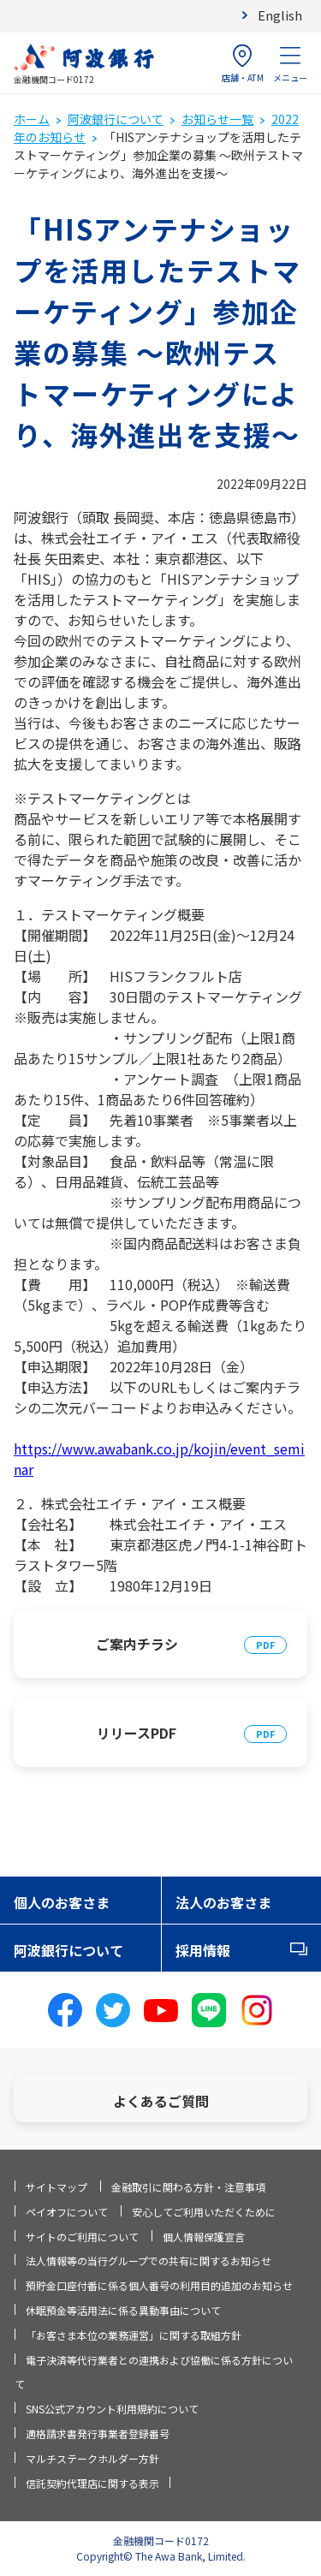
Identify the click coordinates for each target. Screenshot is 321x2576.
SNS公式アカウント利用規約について (112, 2408)
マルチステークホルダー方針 (92, 2458)
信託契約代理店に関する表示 (92, 2483)
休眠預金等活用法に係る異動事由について (123, 2310)
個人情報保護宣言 (204, 2236)
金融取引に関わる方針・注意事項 (188, 2187)
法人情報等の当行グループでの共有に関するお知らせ (148, 2260)
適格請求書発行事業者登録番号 (97, 2433)
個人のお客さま (62, 1902)
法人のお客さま (223, 1902)
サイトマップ (56, 2187)
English (280, 15)
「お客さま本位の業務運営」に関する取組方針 (133, 2335)
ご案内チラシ (137, 1643)
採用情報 (202, 1950)
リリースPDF (136, 1732)
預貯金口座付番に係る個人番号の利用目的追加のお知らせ (159, 2285)
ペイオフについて (67, 2211)
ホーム (32, 119)
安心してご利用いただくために (204, 2211)
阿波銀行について (115, 119)
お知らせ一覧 (217, 119)
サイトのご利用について (82, 2236)
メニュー (290, 64)
